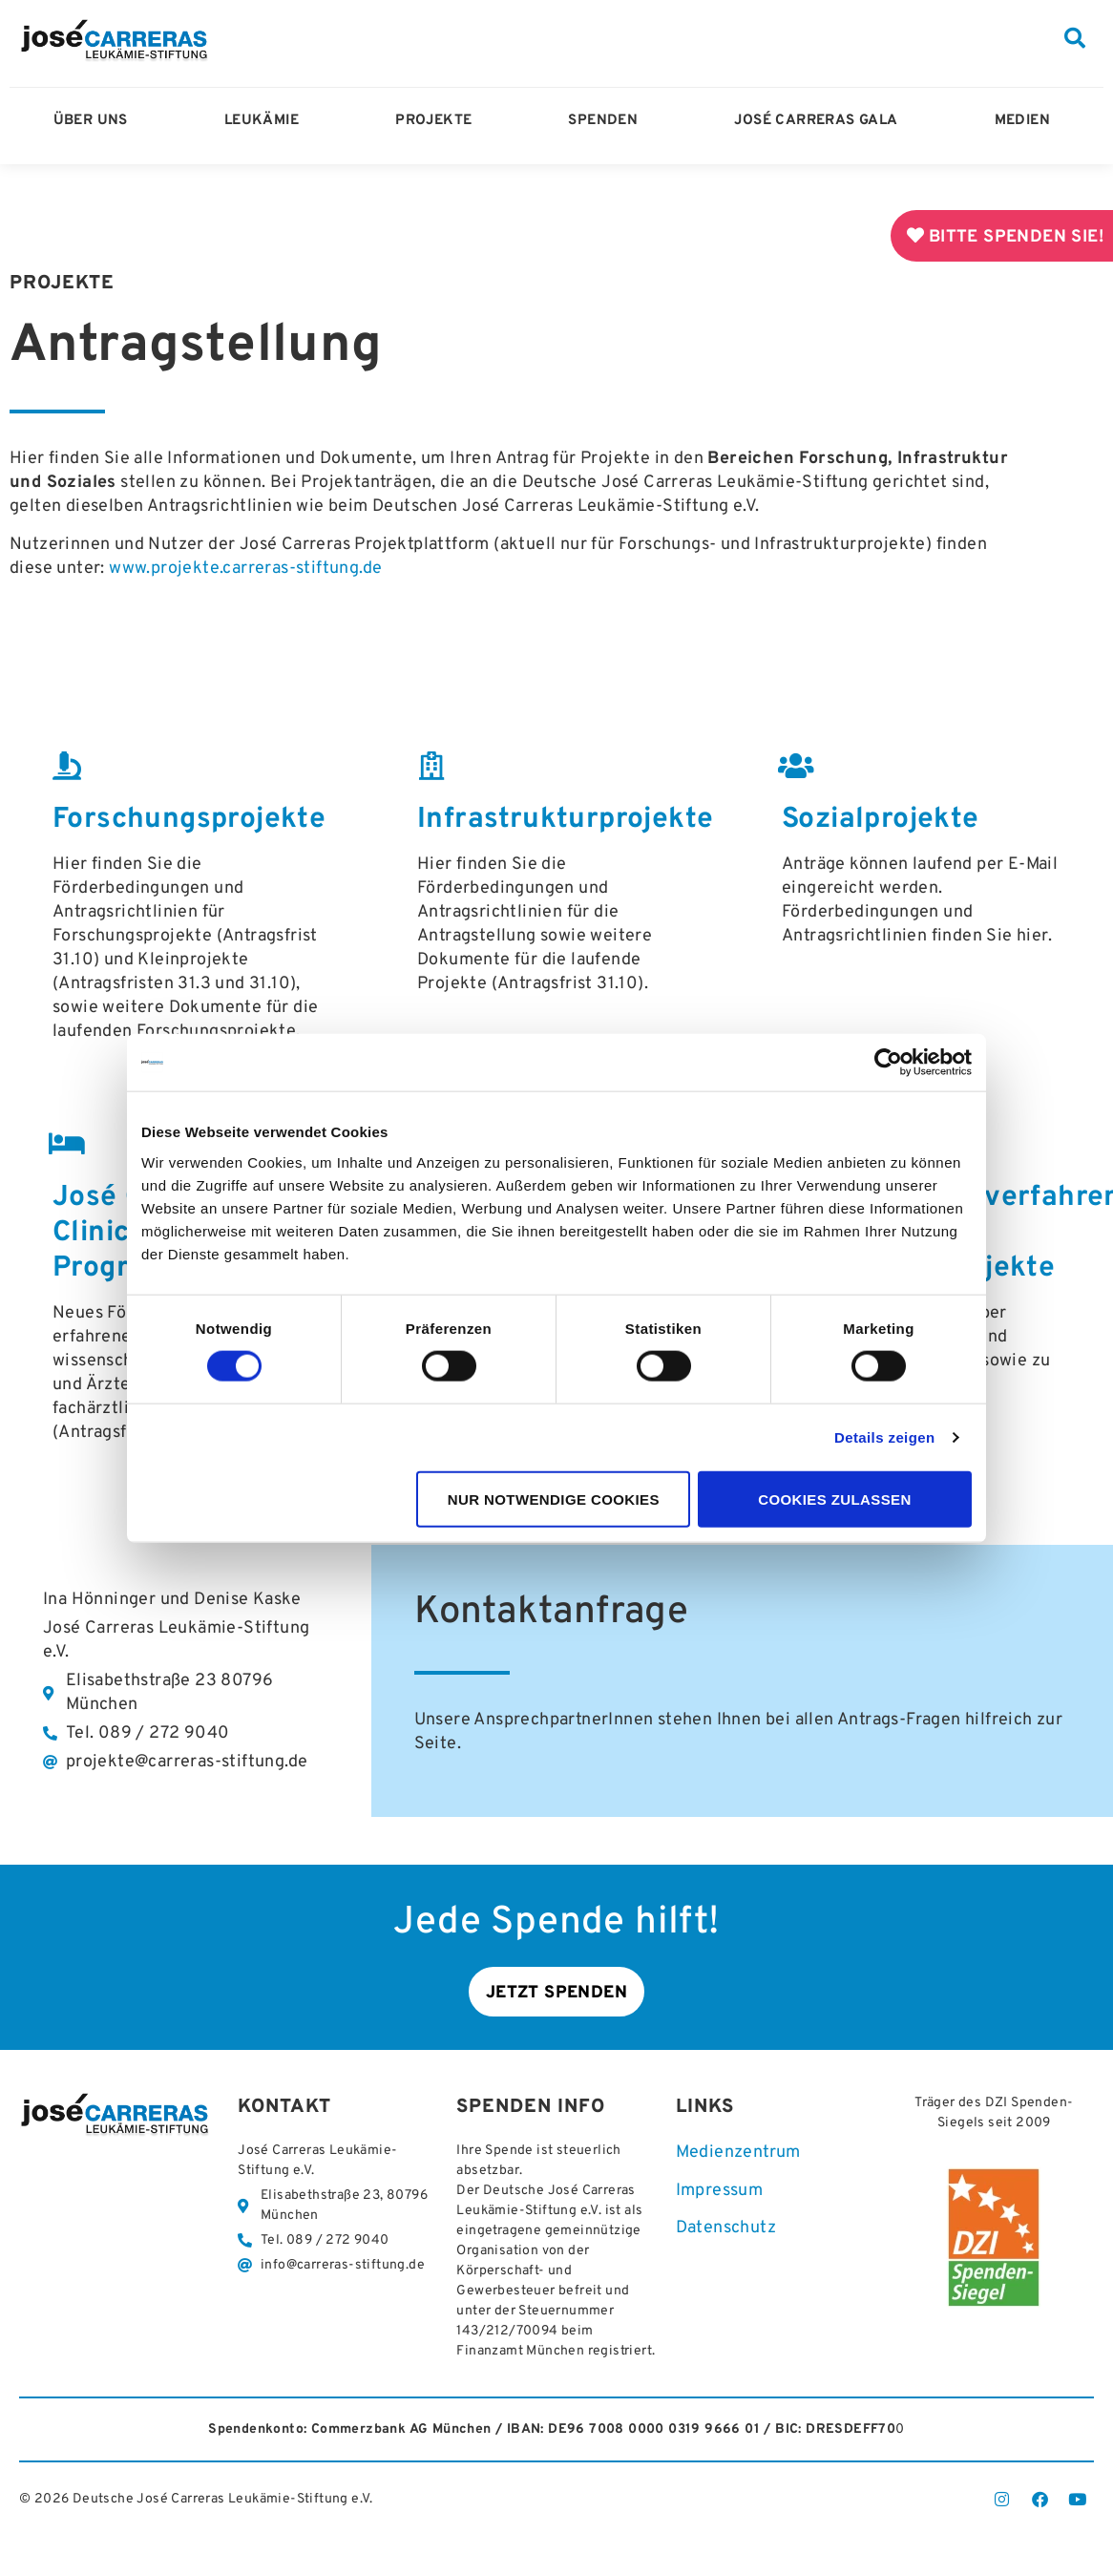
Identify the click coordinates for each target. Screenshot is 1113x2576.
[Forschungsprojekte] (66, 765)
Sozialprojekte (880, 819)
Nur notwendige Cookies (554, 1498)
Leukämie (266, 121)
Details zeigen (884, 1437)
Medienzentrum (738, 2156)
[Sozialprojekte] (796, 765)
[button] (1075, 38)
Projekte (438, 121)
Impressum (720, 2195)
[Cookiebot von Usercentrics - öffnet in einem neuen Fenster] (888, 1062)
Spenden (607, 121)
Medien (1027, 121)
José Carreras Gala (820, 121)
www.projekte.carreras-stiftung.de (245, 569)
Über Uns (95, 121)
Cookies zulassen (835, 1498)
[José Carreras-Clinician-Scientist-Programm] (66, 1144)
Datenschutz (726, 2232)
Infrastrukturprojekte (565, 819)
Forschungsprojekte (189, 819)
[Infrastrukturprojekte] (431, 765)
